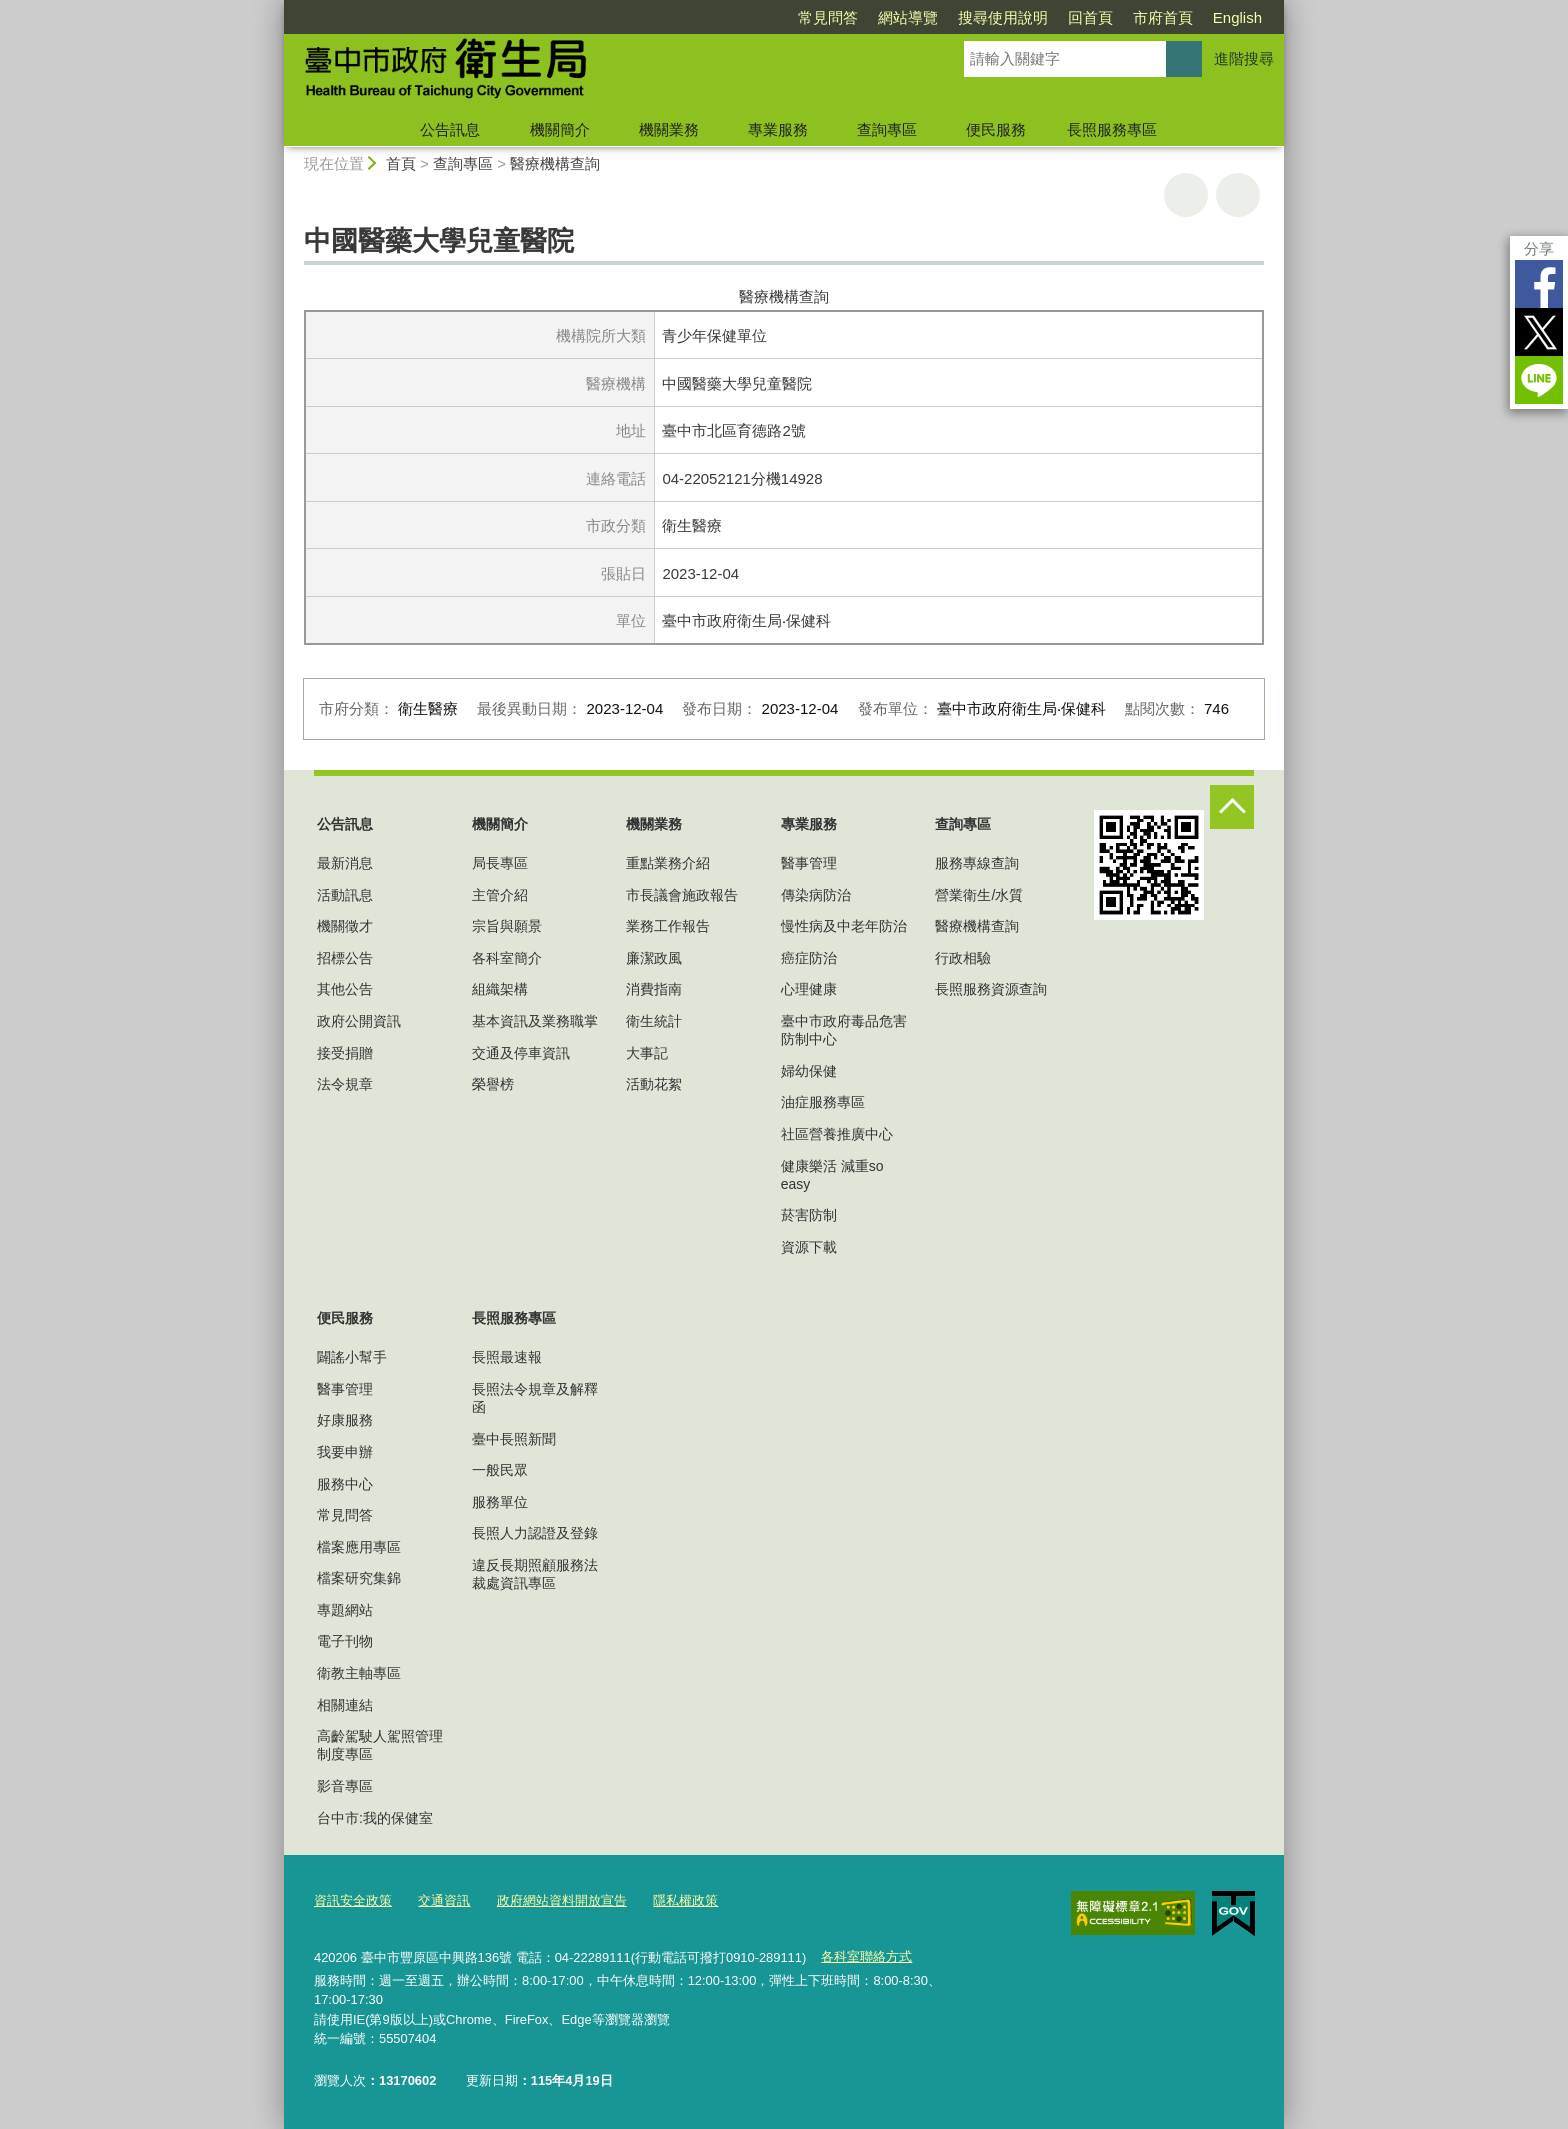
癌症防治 (809, 958)
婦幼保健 (809, 1071)
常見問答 (828, 17)
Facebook (1539, 284)
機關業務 (669, 129)
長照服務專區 (1112, 129)
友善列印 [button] (1186, 195)
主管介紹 (500, 895)
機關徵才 (345, 926)
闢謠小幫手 (352, 1357)
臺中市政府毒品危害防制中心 (844, 1030)
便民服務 (996, 129)
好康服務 (345, 1420)
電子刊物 (345, 1641)
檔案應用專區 (359, 1547)
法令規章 (345, 1084)
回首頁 (1090, 17)
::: (275, 8)
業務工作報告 (668, 926)
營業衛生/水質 (979, 895)
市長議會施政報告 (682, 895)
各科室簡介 (507, 958)
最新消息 (345, 863)
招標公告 (345, 958)
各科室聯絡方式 (866, 1956)
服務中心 (345, 1484)
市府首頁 (1163, 17)
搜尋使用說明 (1003, 17)
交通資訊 (444, 1900)
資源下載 (809, 1247)
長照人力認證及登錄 (535, 1533)
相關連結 (345, 1705)
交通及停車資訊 (521, 1053)
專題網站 (345, 1610)
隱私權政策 (685, 1900)
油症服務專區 (823, 1102)
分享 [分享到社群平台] (1539, 248)
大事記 (647, 1053)
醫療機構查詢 (555, 163)
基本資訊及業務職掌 (535, 1021)
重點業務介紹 (668, 863)
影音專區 (345, 1786)
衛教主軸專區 (359, 1673)
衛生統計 (654, 1021)
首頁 (401, 163)
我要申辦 (345, 1452)
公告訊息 (450, 129)
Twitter (1539, 332)
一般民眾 (500, 1470)
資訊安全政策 (353, 1900)
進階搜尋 (1244, 58)
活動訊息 (345, 895)
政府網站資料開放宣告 (562, 1900)
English (1237, 17)
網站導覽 (908, 17)
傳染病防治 (816, 895)
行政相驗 (963, 958)
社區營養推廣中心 (837, 1134)
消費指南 (654, 989)
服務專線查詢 (977, 863)
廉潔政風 (654, 958)
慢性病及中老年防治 (844, 926)
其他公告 (345, 989)
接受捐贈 (345, 1053)
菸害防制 (809, 1215)
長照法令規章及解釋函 (535, 1398)
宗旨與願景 (507, 926)
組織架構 (500, 989)
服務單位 (500, 1502)
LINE (1539, 380)
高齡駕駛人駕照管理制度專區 (380, 1745)
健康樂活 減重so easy (832, 1175)
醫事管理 (809, 863)
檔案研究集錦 (359, 1578)
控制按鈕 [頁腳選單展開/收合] (1232, 807)
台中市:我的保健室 (375, 1818)
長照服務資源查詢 (991, 989)
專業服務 (778, 129)
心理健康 (809, 989)
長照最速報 (507, 1357)
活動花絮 (654, 1084)
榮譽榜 (493, 1084)
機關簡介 (560, 129)
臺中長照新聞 (514, 1439)
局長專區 (500, 863)
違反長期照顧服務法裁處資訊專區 (535, 1574)
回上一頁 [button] (1238, 195)
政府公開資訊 (359, 1021)
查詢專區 (887, 129)
